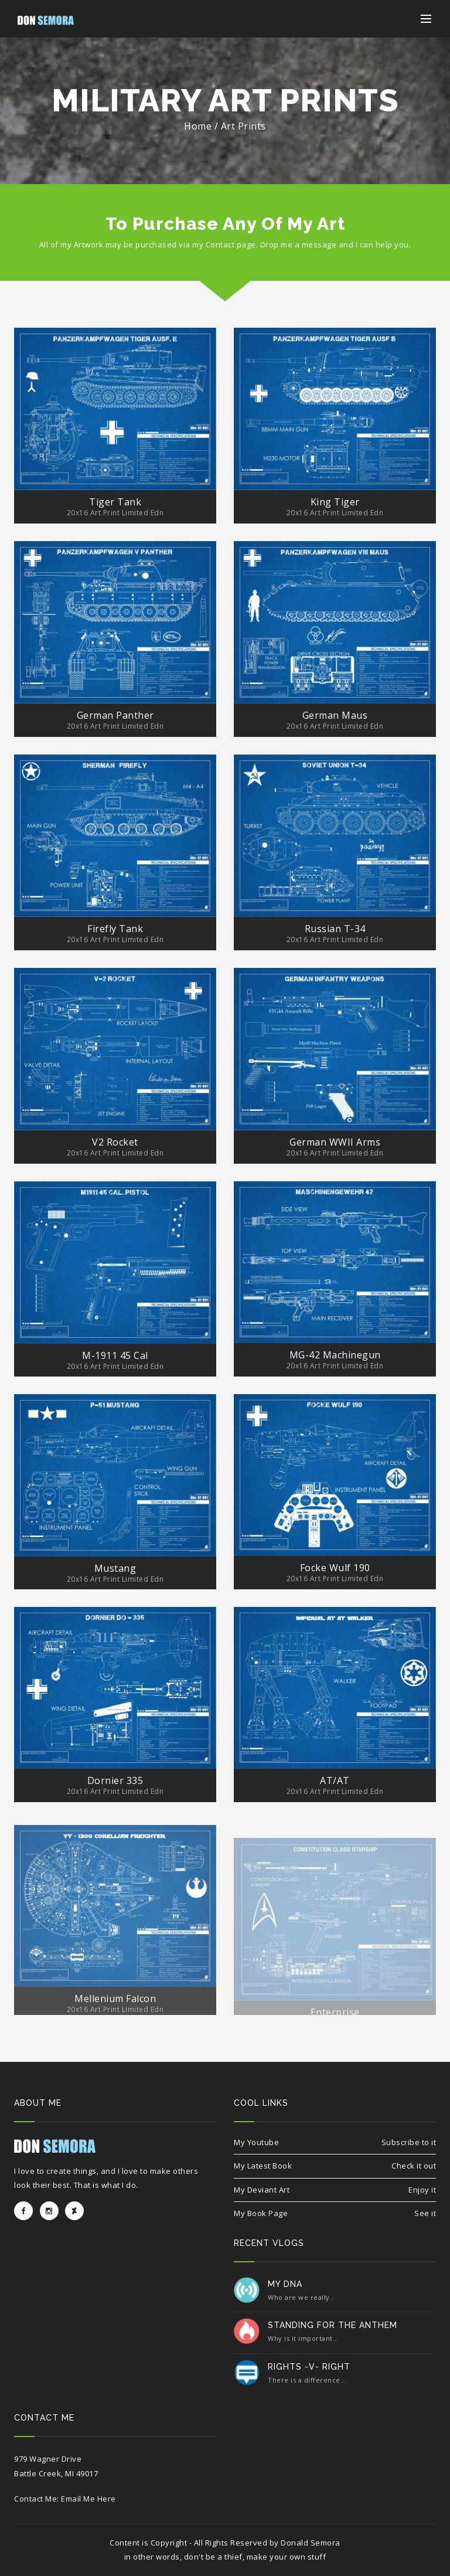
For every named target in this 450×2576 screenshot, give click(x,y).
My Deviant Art (261, 2189)
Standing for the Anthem (332, 2325)
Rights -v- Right (309, 2366)
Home (198, 126)
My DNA (285, 2284)
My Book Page (261, 2213)
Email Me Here (88, 2498)
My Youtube (256, 2142)
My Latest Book (263, 2165)
